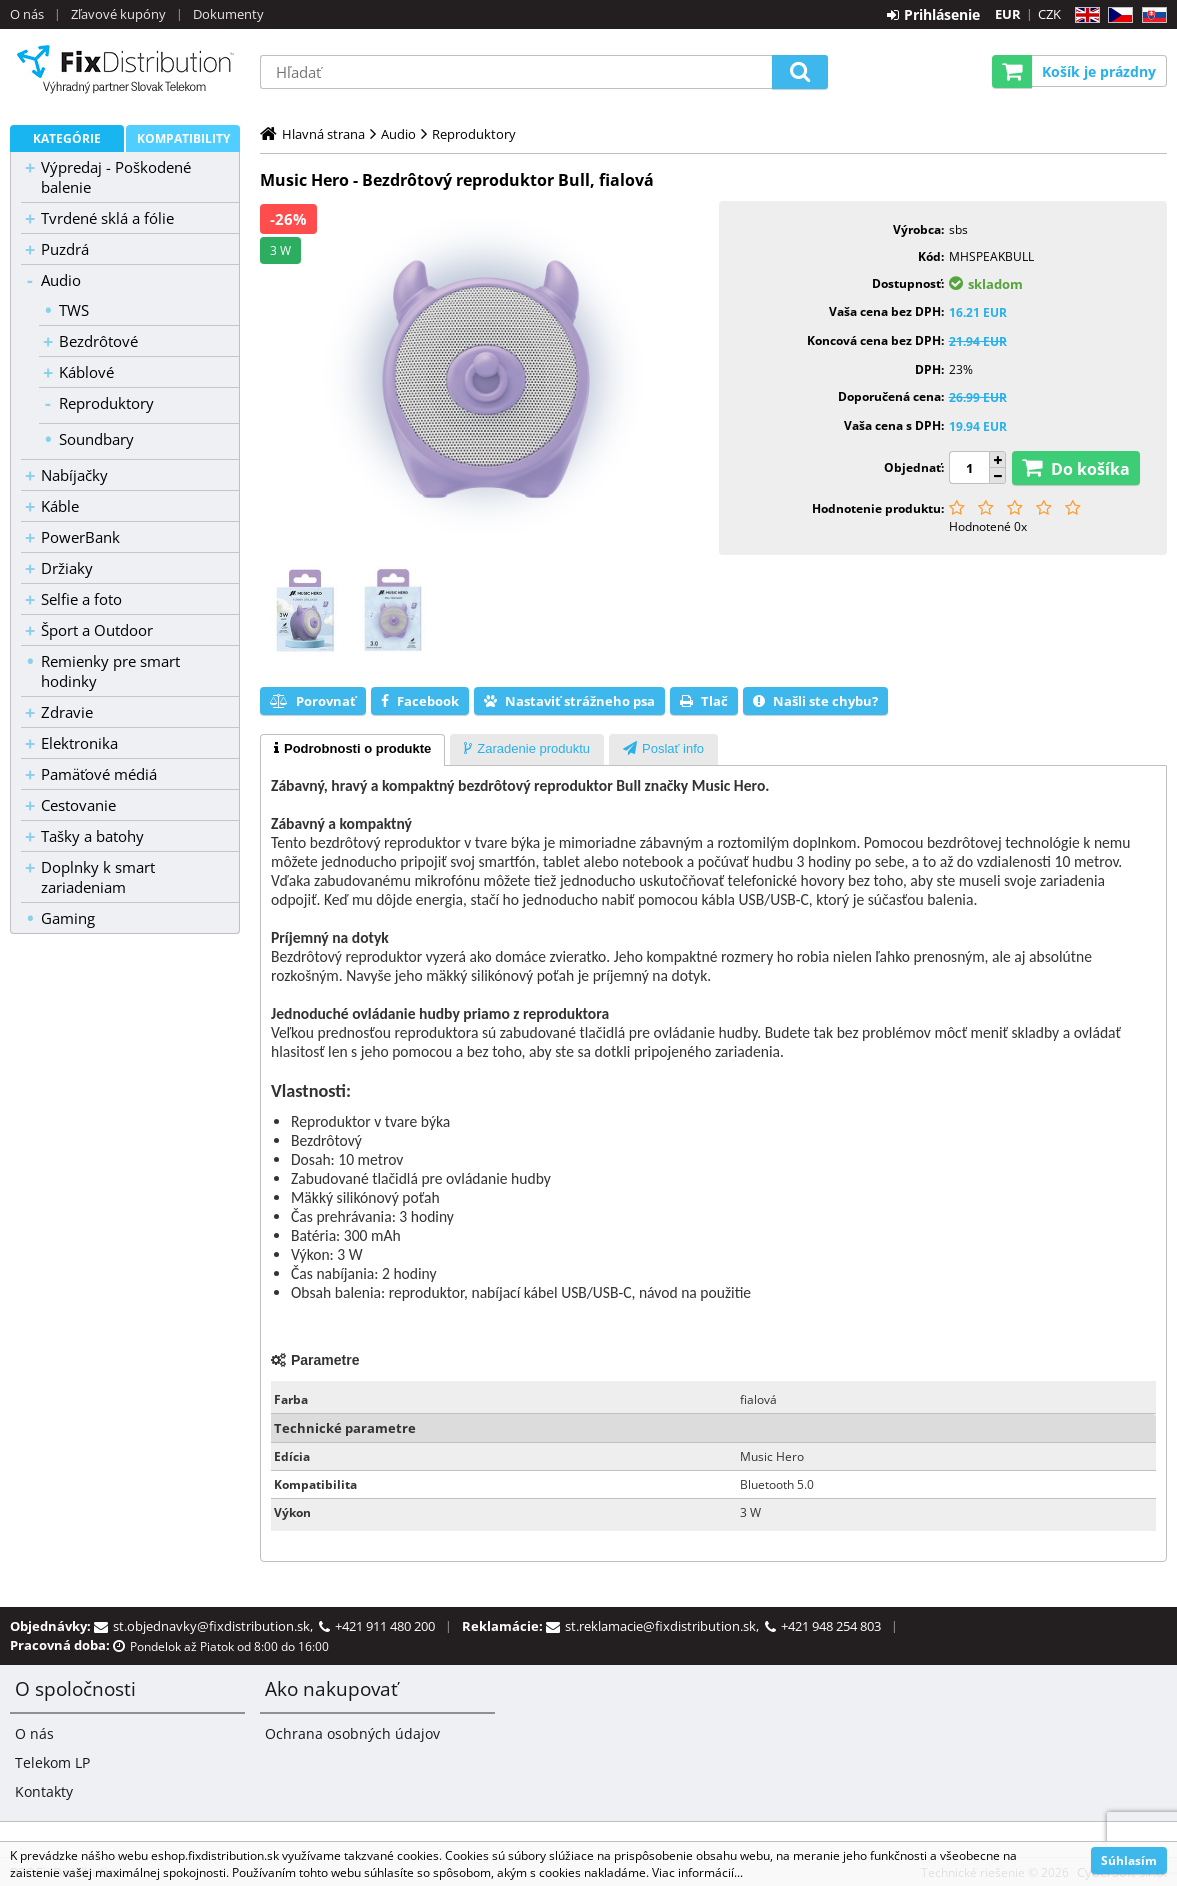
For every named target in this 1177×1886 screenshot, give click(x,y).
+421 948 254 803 (831, 1626)
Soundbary (96, 439)
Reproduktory (106, 403)
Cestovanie (78, 805)
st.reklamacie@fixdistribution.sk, (665, 1626)
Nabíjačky (74, 475)
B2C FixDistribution (125, 69)
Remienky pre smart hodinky (110, 671)
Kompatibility (183, 138)
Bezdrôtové (98, 341)
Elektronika (79, 743)
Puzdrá (65, 249)
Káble (60, 506)
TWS (74, 310)
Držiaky (67, 568)
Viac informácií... (697, 1872)
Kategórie (67, 138)
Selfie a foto (81, 599)
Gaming (68, 918)
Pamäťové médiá (99, 774)
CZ (1116, 15)
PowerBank (80, 537)
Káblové (86, 372)
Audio (61, 280)
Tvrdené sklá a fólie (107, 218)
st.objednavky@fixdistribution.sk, (216, 1626)
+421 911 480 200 (385, 1626)
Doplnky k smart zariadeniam (98, 877)
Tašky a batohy (92, 836)
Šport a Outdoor (97, 630)
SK (1150, 15)
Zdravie (67, 712)
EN (1084, 15)
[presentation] (352, 750)
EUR (1008, 14)
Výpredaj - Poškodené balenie (116, 177)
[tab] (352, 750)
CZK (1049, 14)
